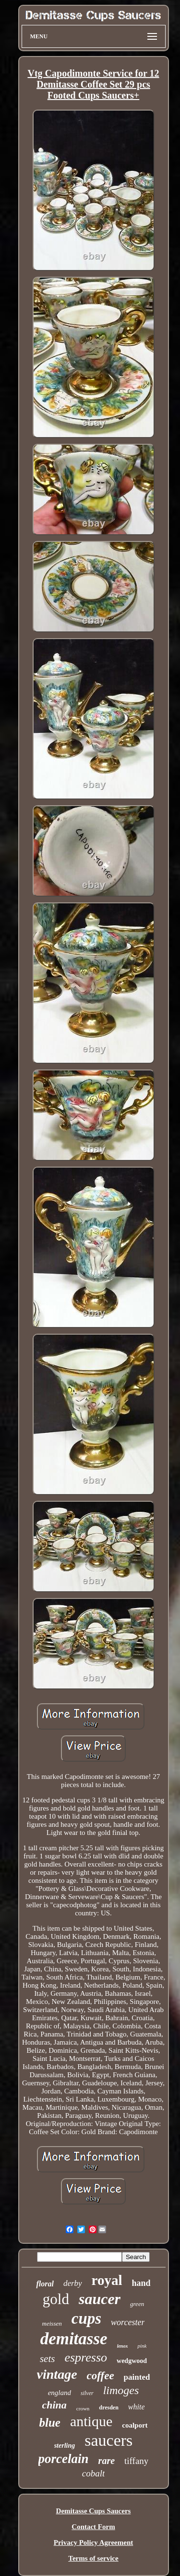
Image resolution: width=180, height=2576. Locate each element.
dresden (108, 2407)
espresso (85, 2357)
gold (56, 2299)
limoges (121, 2390)
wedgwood (132, 2360)
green (137, 2303)
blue (49, 2422)
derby (72, 2283)
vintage (57, 2374)
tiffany (136, 2461)
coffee (100, 2376)
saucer (99, 2298)
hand (141, 2283)
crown (83, 2408)
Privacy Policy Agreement (93, 2542)
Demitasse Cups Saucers (93, 2511)
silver (87, 2393)
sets (47, 2358)
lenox (122, 2346)
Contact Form (93, 2527)
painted (137, 2377)
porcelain (63, 2459)
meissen (52, 2323)
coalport (134, 2425)
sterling (64, 2445)
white (136, 2407)
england (59, 2392)
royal (107, 2280)
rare (106, 2460)
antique (91, 2421)
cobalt (93, 2473)
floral (44, 2284)
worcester (127, 2322)
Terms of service (93, 2558)
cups (86, 2318)
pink (141, 2346)
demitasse (74, 2338)
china (54, 2405)
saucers (108, 2440)
